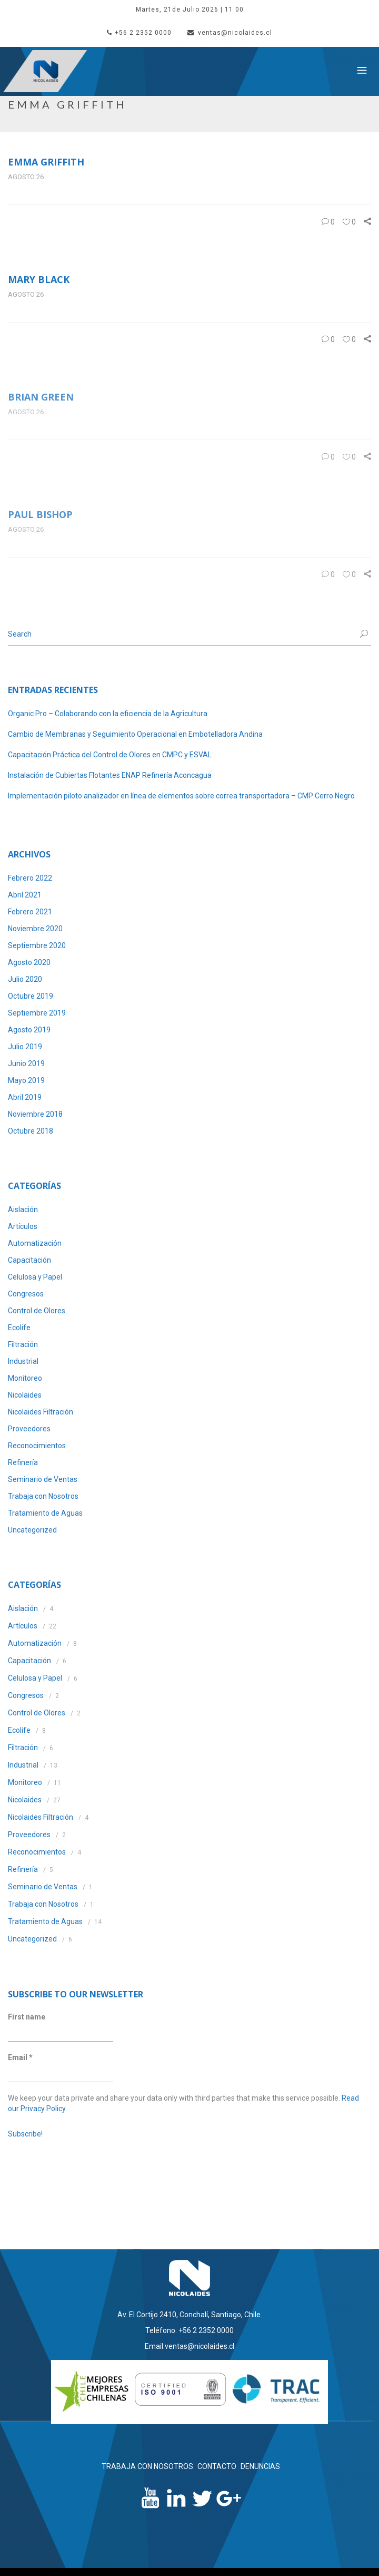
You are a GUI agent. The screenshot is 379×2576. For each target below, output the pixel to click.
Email (20, 2057)
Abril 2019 (25, 1097)
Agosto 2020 (29, 962)
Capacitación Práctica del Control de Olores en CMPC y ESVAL (110, 754)
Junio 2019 (26, 1063)
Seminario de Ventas (42, 1479)
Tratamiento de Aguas (45, 1513)
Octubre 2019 (30, 996)
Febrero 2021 (30, 912)
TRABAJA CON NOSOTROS (147, 2466)
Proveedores (29, 1428)
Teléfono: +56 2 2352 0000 (189, 2330)
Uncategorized (32, 1530)
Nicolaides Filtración (40, 1412)
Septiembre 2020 (37, 945)
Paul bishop (40, 514)
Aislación (23, 1209)
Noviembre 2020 (35, 928)
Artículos (22, 1226)
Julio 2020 (25, 979)
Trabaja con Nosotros (43, 1496)
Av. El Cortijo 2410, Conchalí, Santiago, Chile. (189, 2314)
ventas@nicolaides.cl (229, 32)
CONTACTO (216, 2466)
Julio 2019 (25, 1046)
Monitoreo (25, 1378)
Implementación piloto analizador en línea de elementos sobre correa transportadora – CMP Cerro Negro (181, 796)
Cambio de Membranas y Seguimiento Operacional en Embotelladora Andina (135, 734)
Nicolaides (25, 1395)
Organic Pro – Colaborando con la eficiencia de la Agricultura (107, 713)
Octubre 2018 (30, 1131)
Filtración (23, 1344)
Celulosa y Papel (35, 1277)
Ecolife (19, 1327)
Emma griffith (46, 161)
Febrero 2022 (30, 878)
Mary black (38, 279)
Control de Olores (36, 1310)
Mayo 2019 (26, 1080)
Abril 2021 (25, 895)
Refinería (23, 1462)
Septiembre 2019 (37, 1013)
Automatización (35, 1243)
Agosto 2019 (29, 1030)
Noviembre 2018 (35, 1114)
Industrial (23, 1361)
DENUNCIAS (260, 2466)
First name (26, 2017)
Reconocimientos (37, 1445)
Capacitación (29, 1260)
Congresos (26, 1294)
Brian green (41, 397)
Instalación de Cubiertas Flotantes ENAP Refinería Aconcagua (110, 775)
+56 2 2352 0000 (139, 32)
